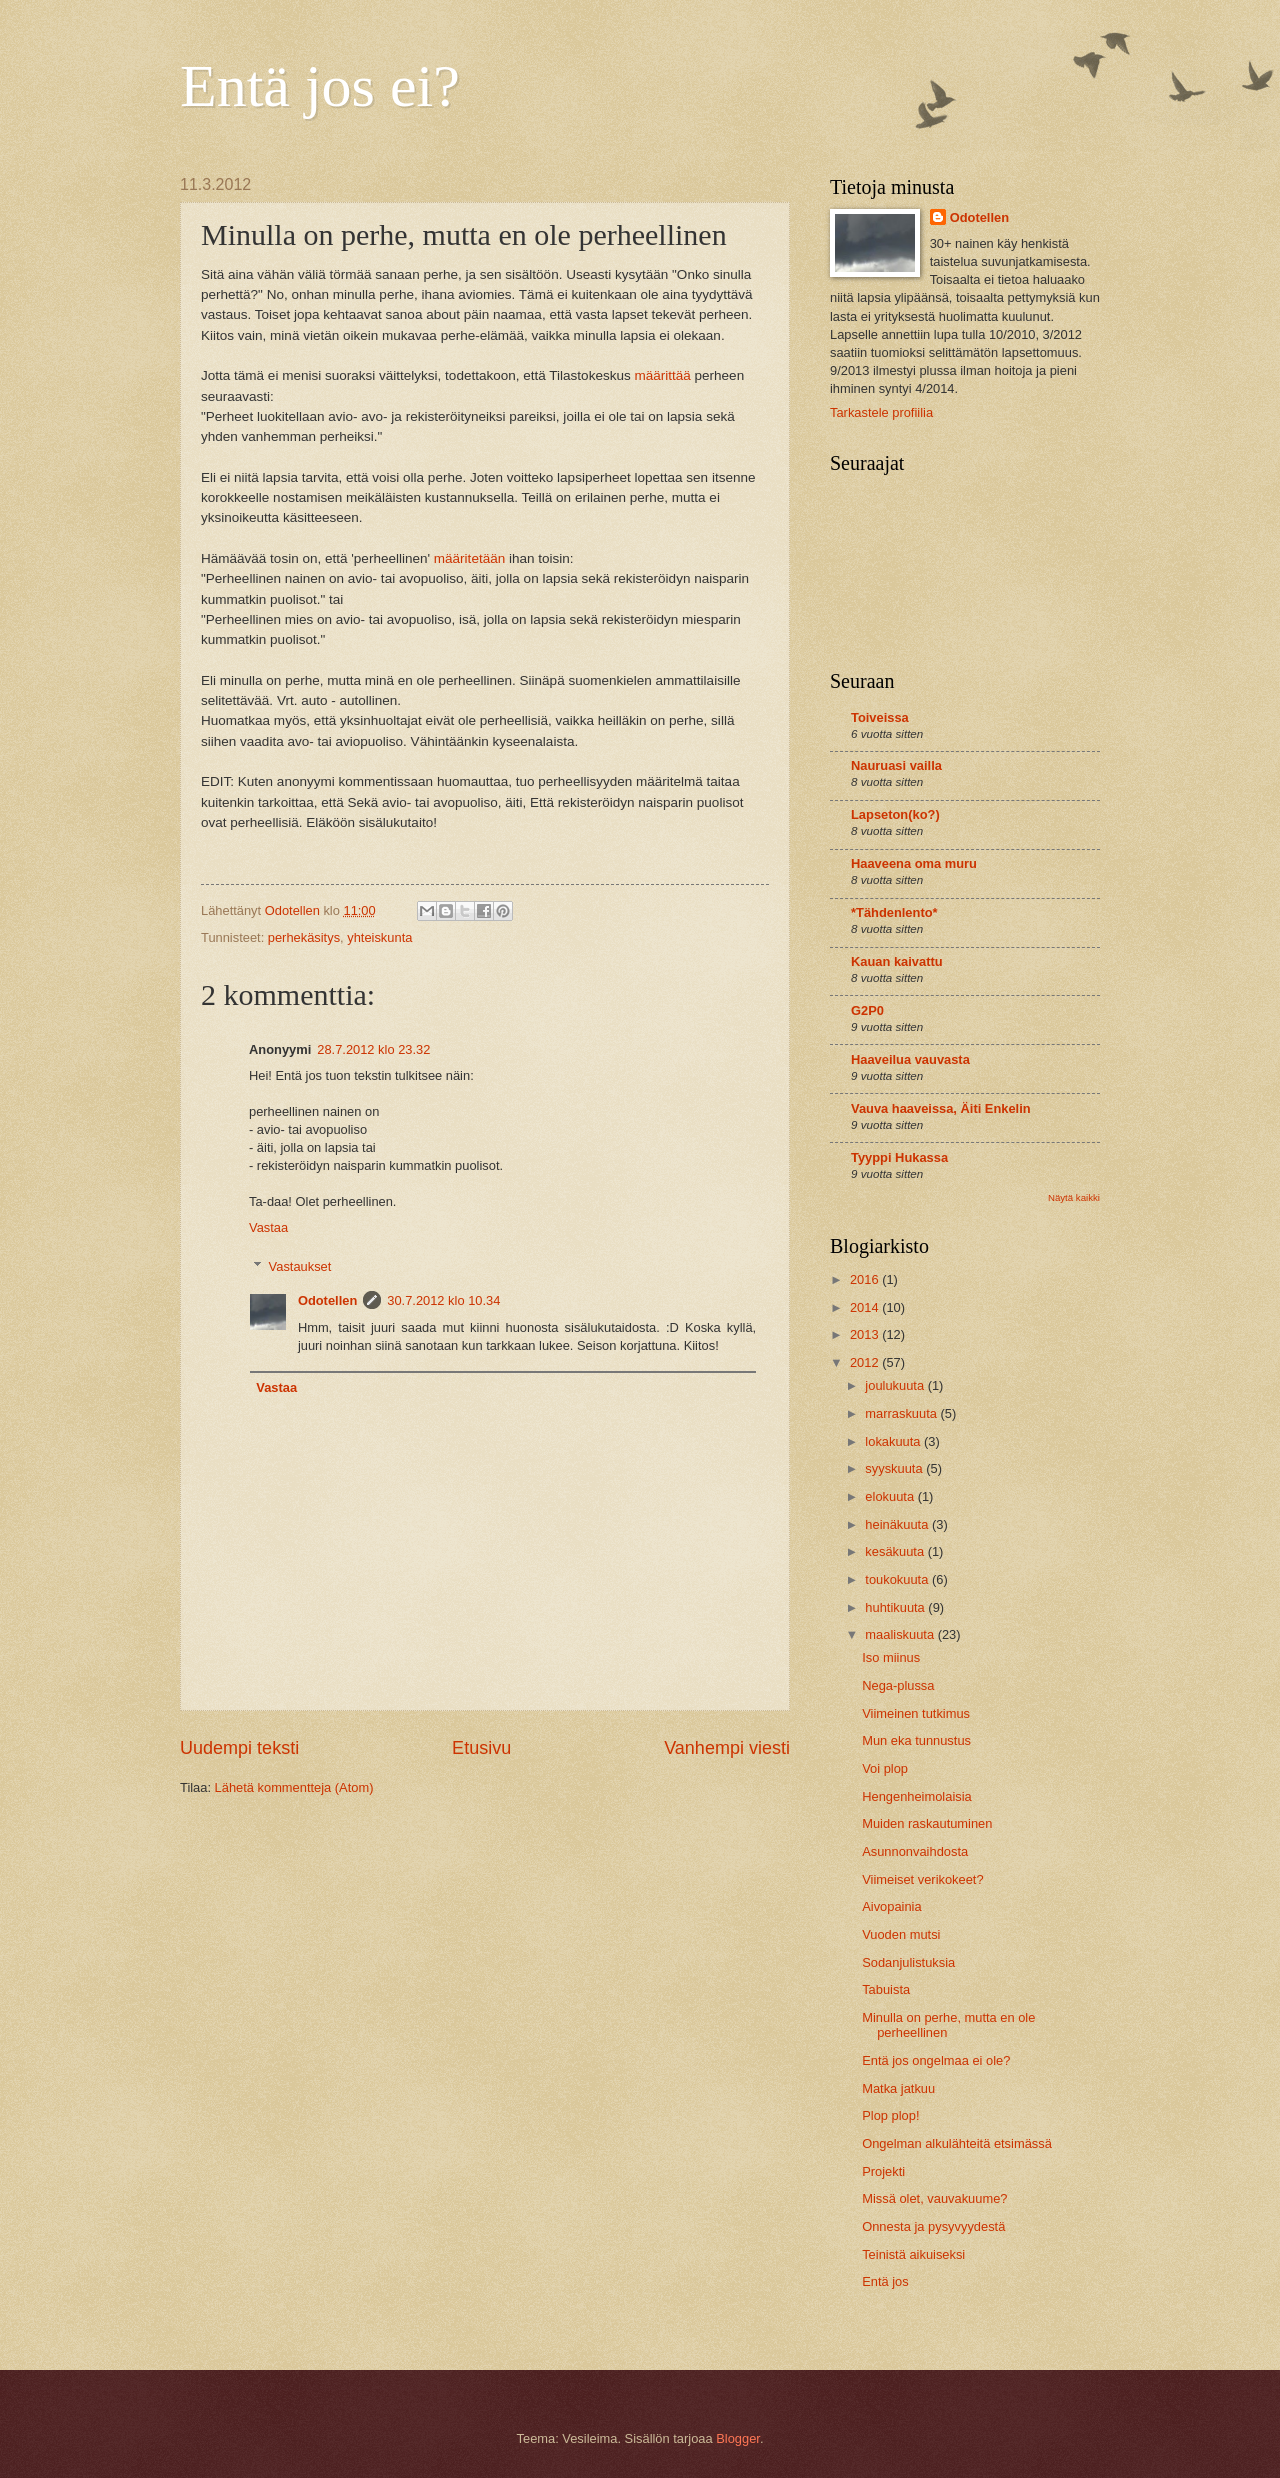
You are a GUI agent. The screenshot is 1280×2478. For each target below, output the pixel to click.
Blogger (738, 2438)
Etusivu (481, 1748)
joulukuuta (896, 1385)
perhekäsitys (304, 937)
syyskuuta (895, 1468)
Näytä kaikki (1074, 1197)
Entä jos (885, 2281)
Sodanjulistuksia (908, 1962)
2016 (866, 1279)
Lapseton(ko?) (895, 814)
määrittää (662, 375)
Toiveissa (880, 717)
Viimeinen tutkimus (916, 1713)
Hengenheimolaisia (917, 1796)
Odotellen (327, 1300)
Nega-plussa (898, 1685)
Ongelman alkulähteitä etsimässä (957, 2143)
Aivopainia (891, 1906)
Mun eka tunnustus (916, 1740)
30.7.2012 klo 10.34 (443, 1300)
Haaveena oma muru (914, 863)
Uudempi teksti (239, 1748)
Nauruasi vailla (896, 765)
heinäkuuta (898, 1524)
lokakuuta (894, 1441)
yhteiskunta (379, 937)
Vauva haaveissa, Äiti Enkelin (941, 1108)
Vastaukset (300, 1265)
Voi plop (885, 1768)
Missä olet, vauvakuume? (934, 2198)
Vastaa (268, 1227)
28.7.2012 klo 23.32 (373, 1049)
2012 (866, 1362)
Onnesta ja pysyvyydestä (933, 2226)
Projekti (883, 2171)
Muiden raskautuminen (927, 1823)
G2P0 (867, 1010)
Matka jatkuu (898, 2088)
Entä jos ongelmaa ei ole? (936, 2060)
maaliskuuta (901, 1634)
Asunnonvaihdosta (915, 1851)
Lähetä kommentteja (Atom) (294, 1787)
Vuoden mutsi (901, 1934)
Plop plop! (890, 2115)
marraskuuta (902, 1413)
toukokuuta (898, 1579)
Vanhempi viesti (727, 1748)
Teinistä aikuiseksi (913, 2254)
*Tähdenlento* (894, 912)
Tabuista (886, 1989)
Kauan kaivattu (897, 961)
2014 (866, 1307)
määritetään (469, 558)
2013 (866, 1334)
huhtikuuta (896, 1607)
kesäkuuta (896, 1551)
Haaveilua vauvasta (910, 1059)
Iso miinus (891, 1657)
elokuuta (891, 1496)
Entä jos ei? (320, 86)
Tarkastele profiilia (881, 412)
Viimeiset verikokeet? (922, 1879)
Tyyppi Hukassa (899, 1157)
